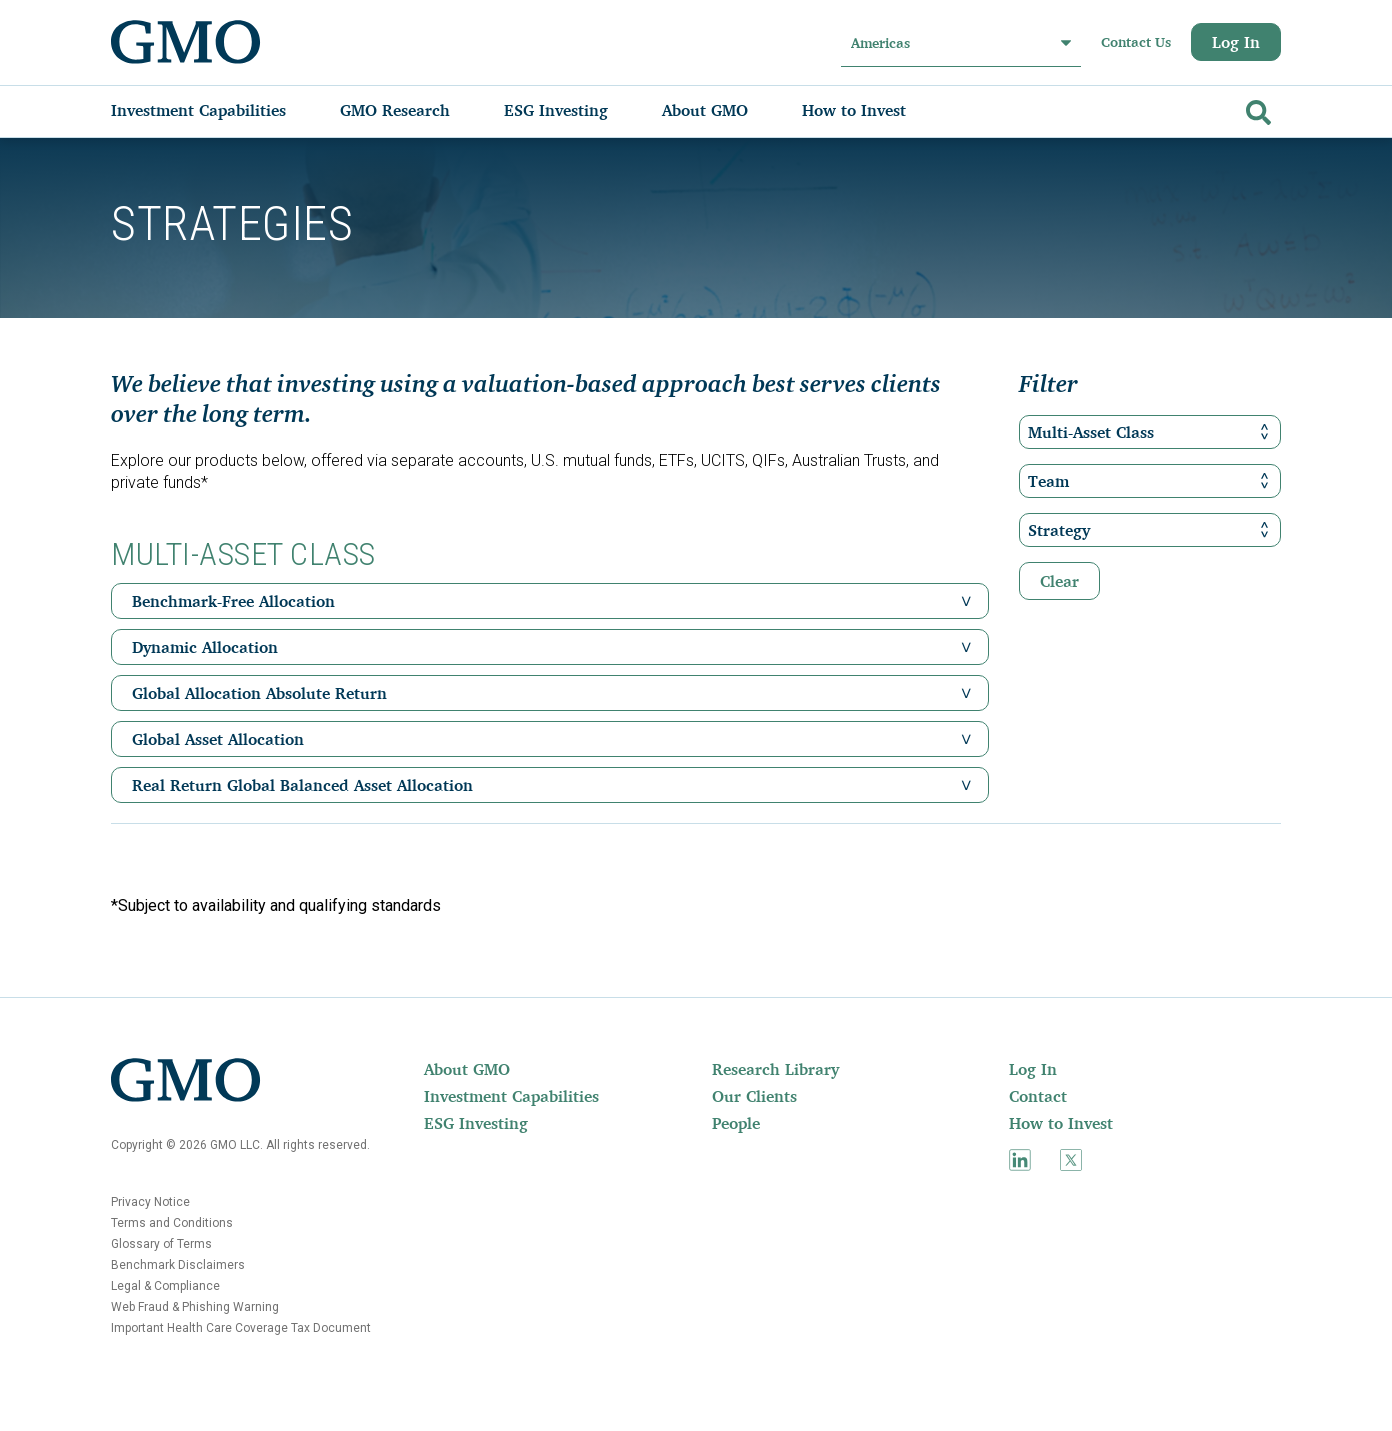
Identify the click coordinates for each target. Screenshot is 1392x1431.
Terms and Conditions (172, 1223)
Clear (1059, 581)
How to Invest (1061, 1123)
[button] (966, 601)
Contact (1038, 1096)
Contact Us (1136, 42)
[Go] (1256, 108)
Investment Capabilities (511, 1096)
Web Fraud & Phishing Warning (195, 1307)
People (736, 1123)
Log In (1236, 42)
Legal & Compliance (165, 1286)
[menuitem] (218, 110)
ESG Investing (476, 1123)
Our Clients (754, 1096)
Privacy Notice (150, 1202)
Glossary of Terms (161, 1244)
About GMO (467, 1069)
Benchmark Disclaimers (178, 1265)
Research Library (775, 1069)
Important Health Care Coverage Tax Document (241, 1328)
